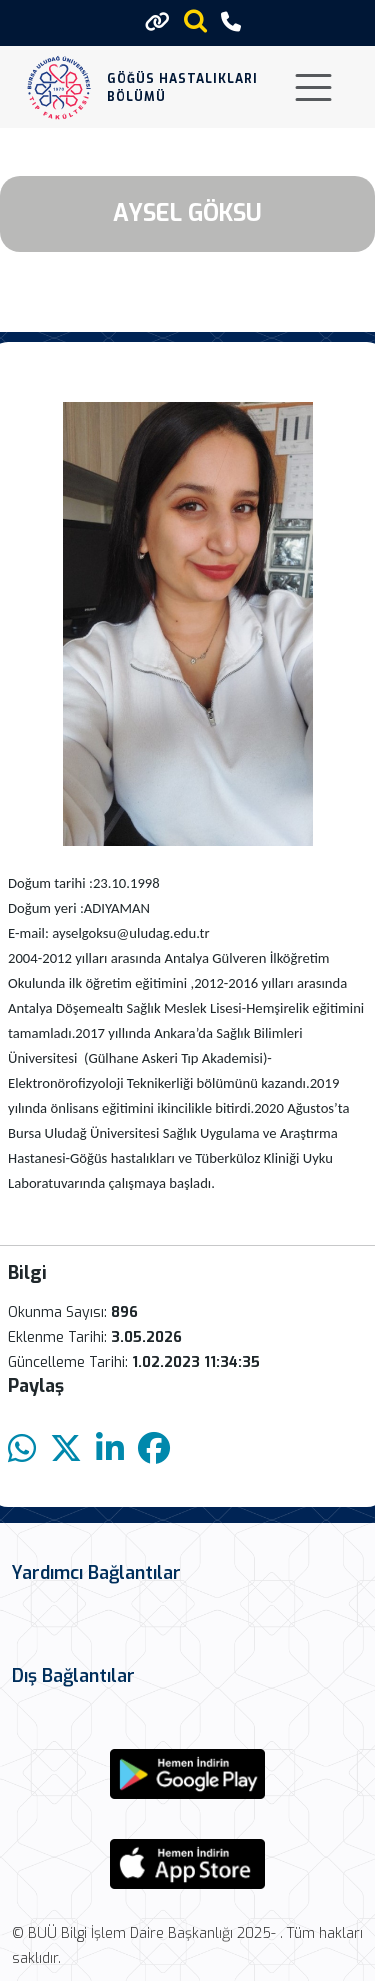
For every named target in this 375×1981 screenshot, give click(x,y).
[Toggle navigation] (313, 87)
